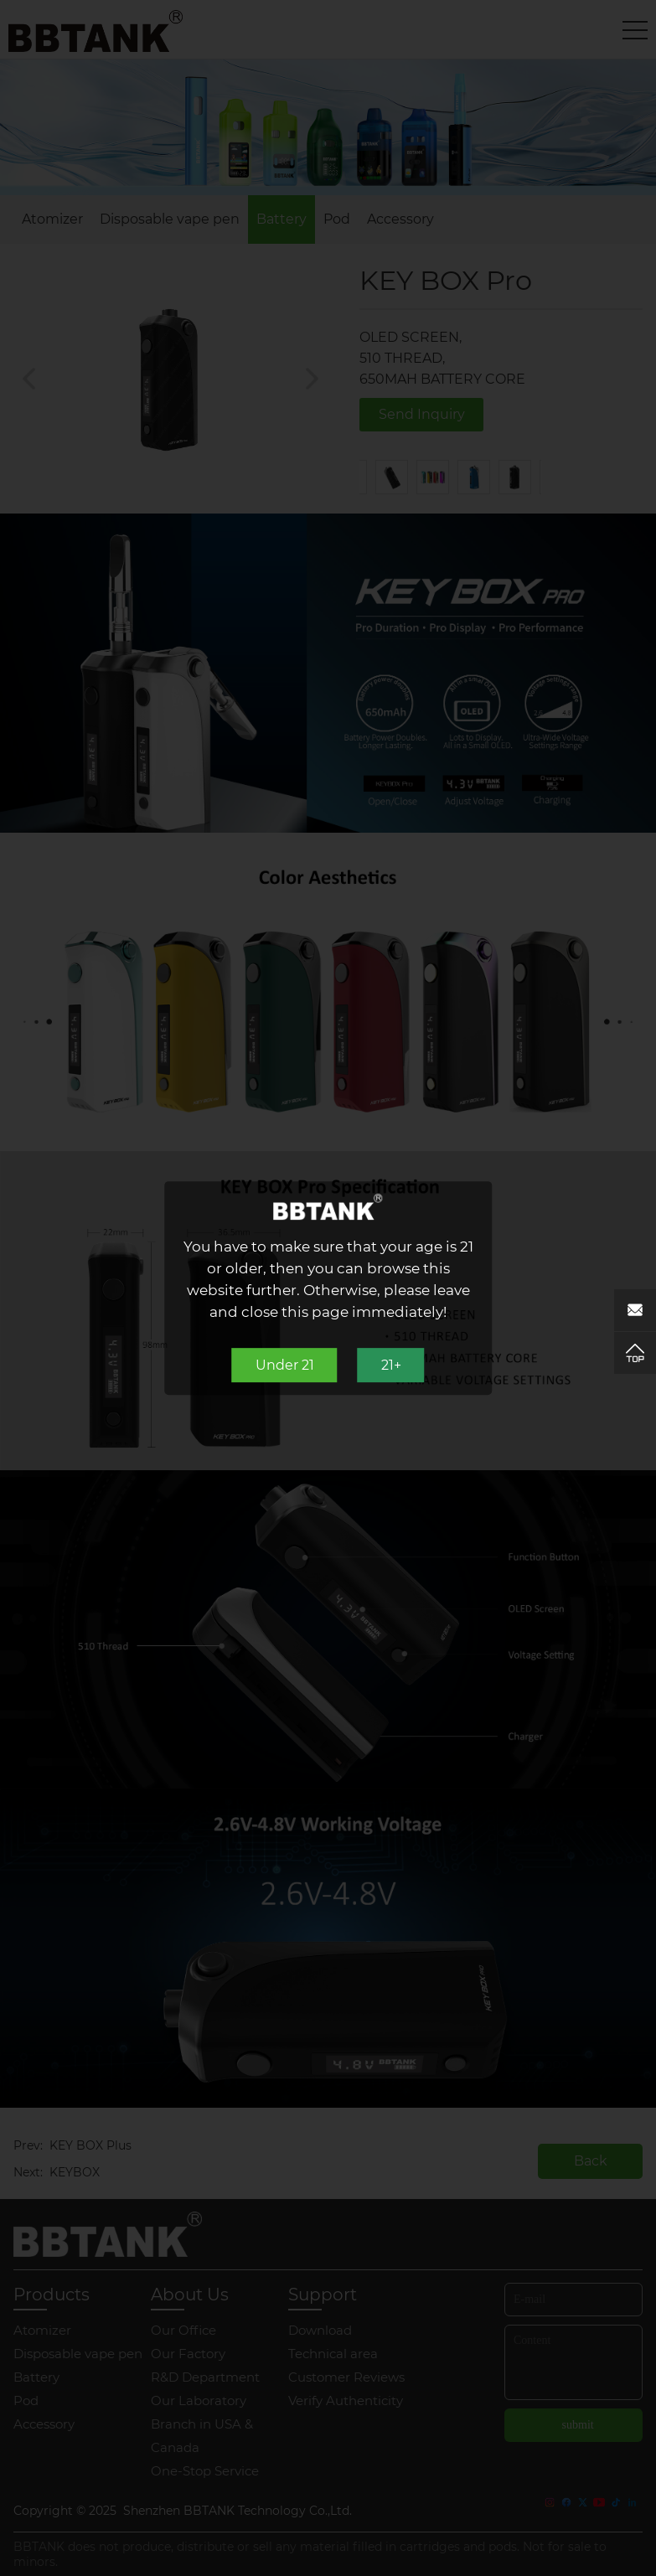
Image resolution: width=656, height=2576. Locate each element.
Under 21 (285, 1365)
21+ (391, 1365)
